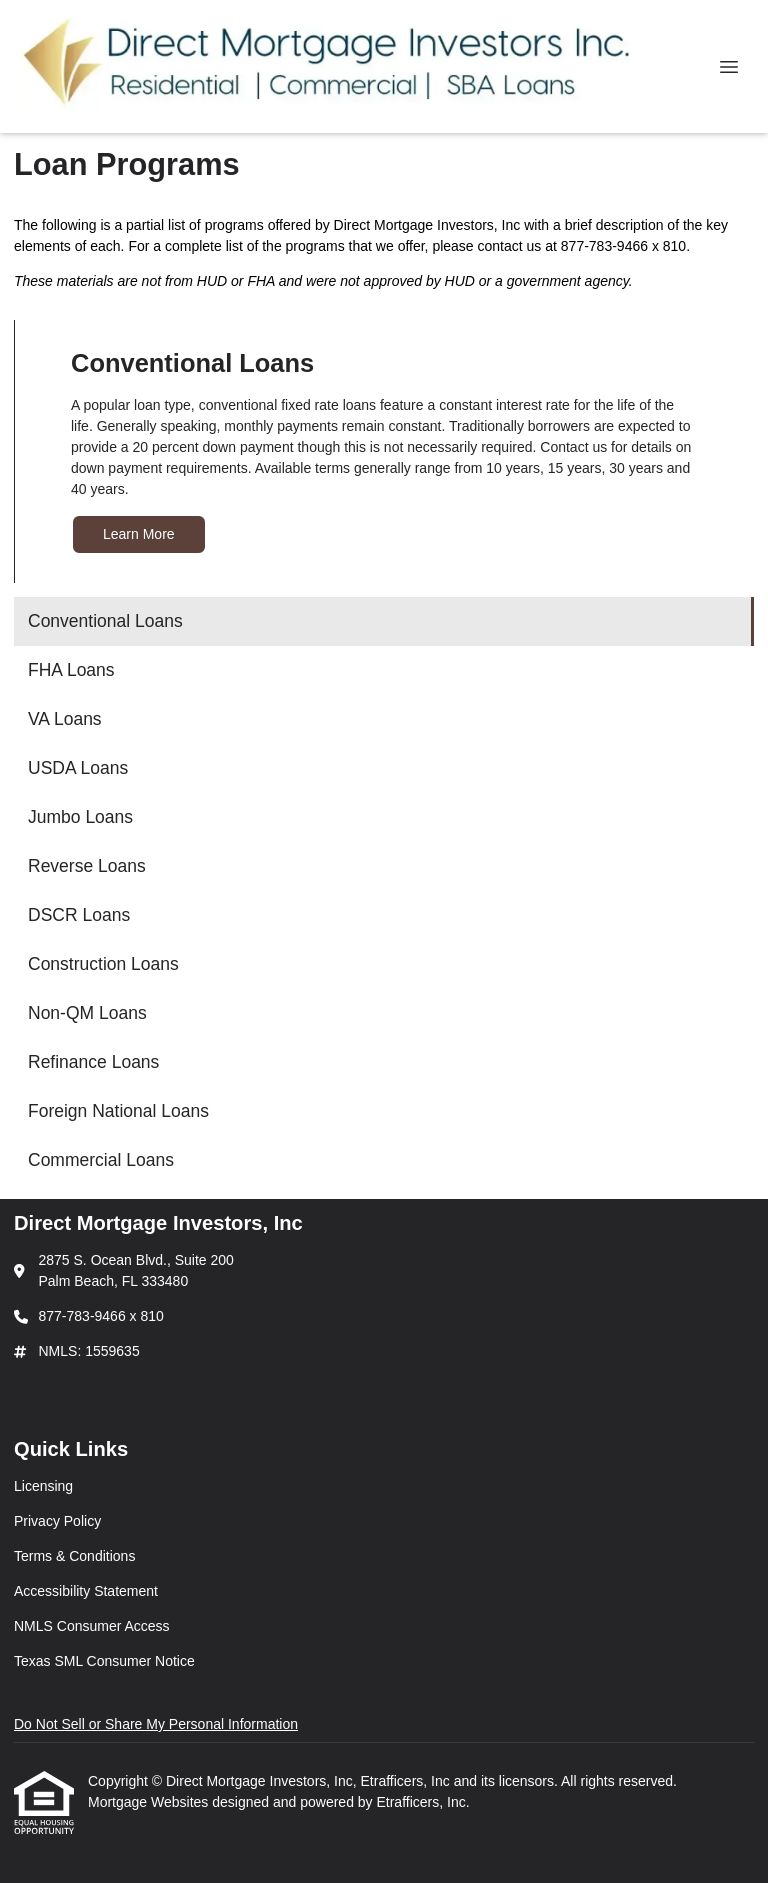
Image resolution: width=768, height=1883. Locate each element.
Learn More (139, 534)
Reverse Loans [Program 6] (87, 866)
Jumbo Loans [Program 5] (80, 817)
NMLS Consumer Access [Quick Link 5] (92, 1626)
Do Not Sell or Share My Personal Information (156, 1724)
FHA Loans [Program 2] (71, 670)
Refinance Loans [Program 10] (93, 1062)
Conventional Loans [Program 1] (105, 621)
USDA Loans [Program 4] (78, 768)
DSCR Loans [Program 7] (79, 915)
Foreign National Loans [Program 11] (118, 1111)
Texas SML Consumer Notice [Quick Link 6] (104, 1661)
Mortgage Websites (150, 1802)
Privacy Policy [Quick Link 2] (57, 1521)
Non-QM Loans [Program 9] (87, 1013)
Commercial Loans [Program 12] (101, 1160)
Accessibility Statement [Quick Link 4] (86, 1591)
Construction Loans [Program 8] (103, 964)
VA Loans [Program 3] (65, 719)
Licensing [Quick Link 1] (43, 1486)
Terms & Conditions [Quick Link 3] (74, 1556)
